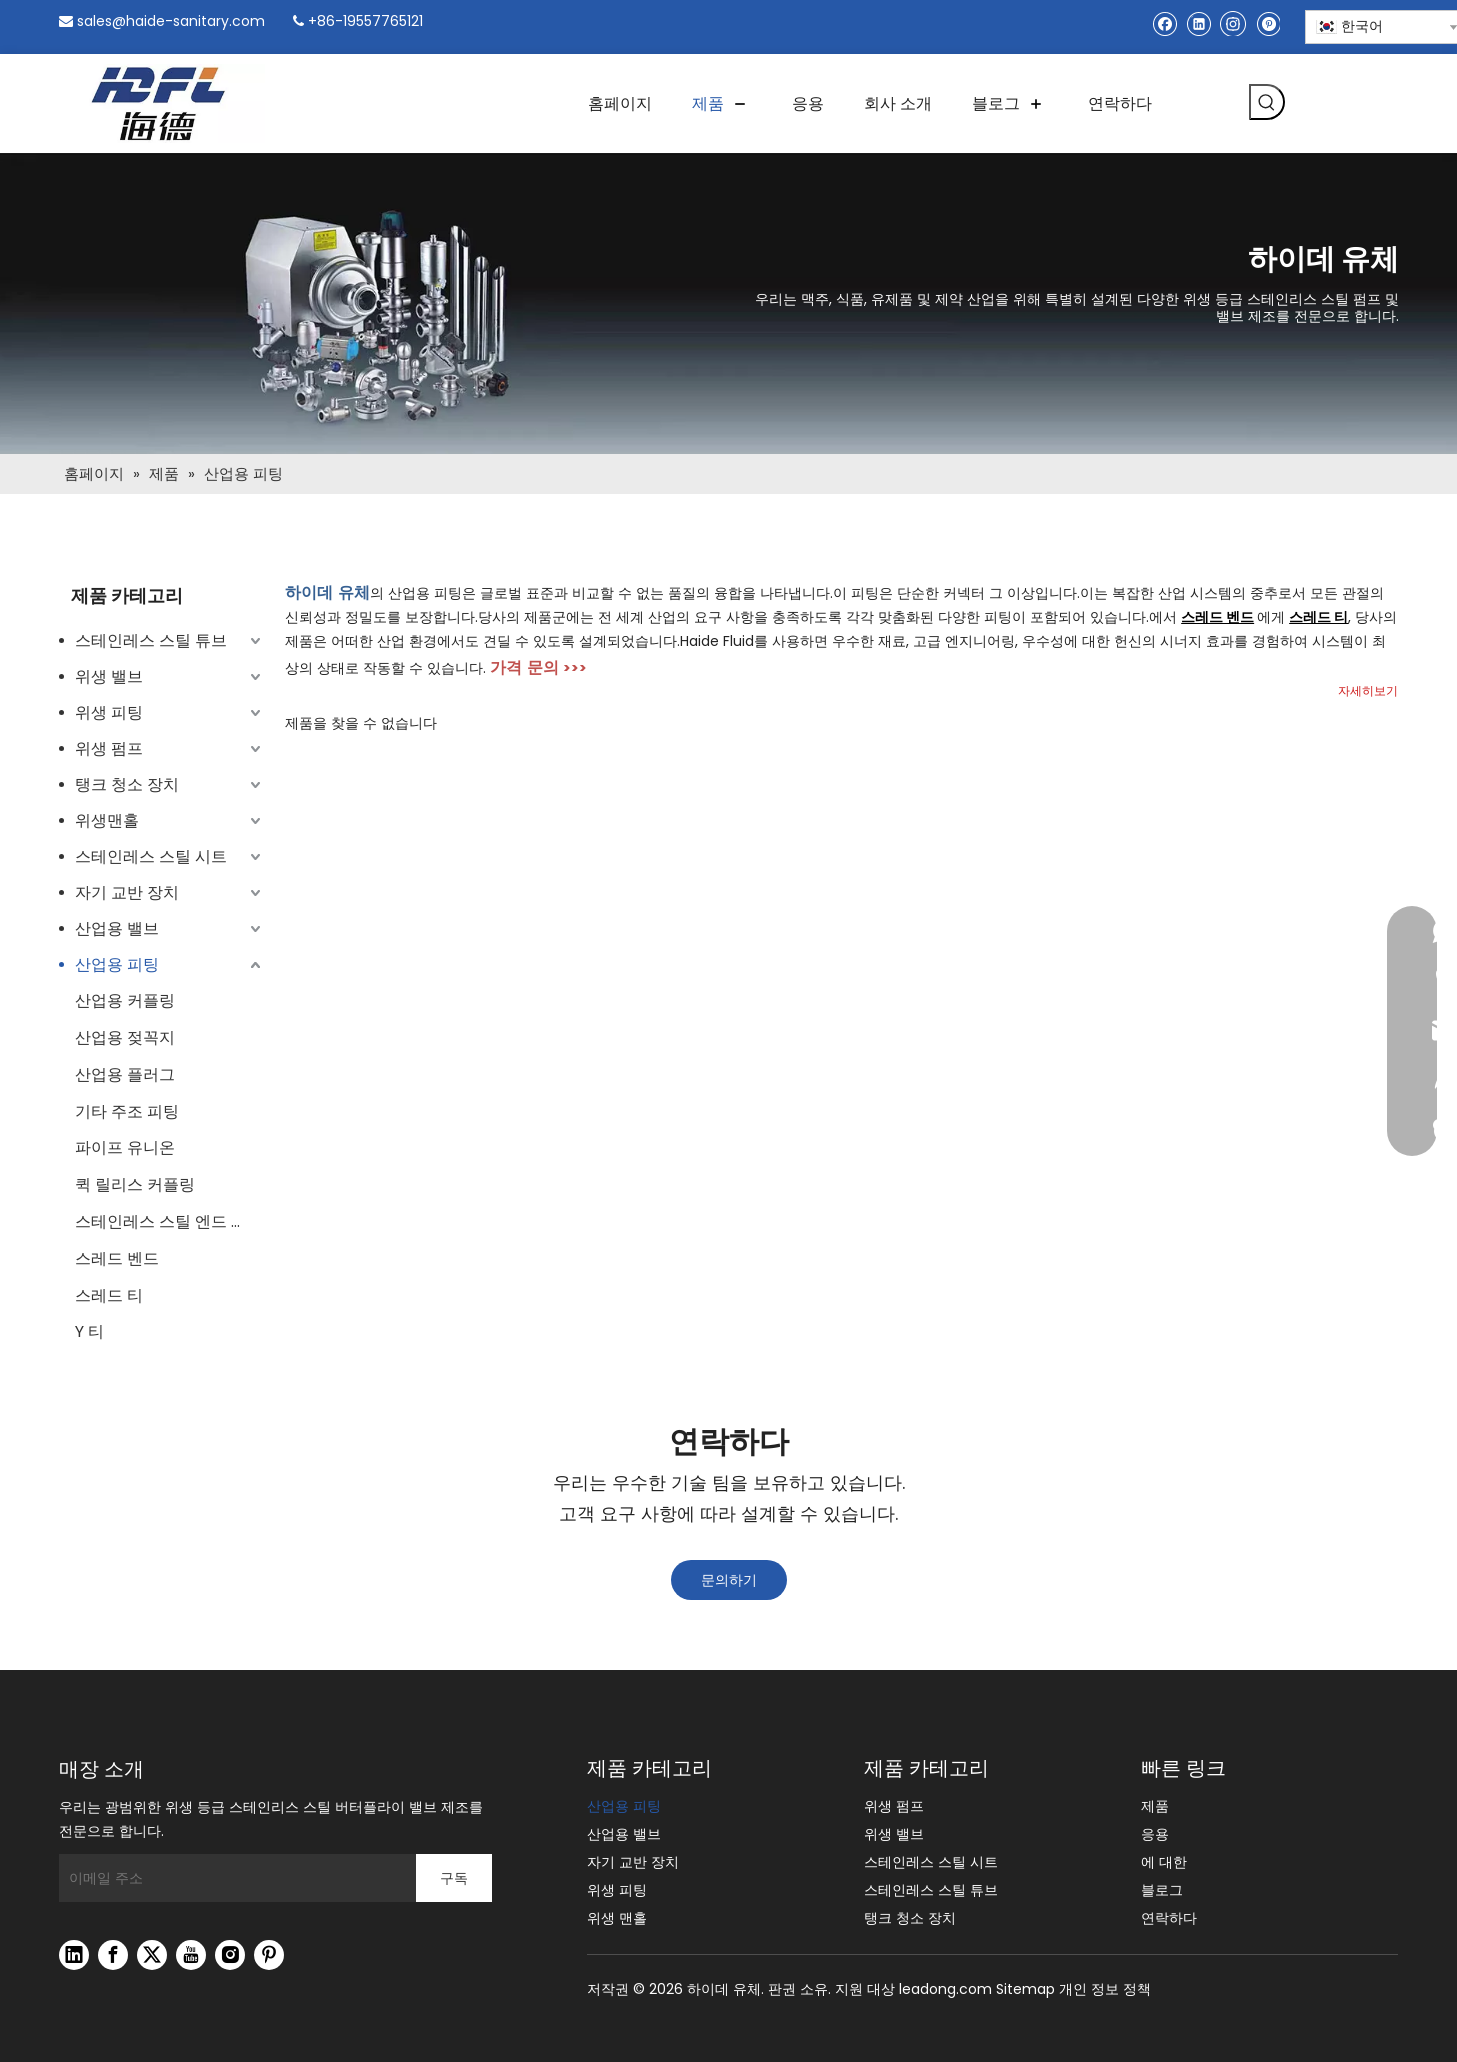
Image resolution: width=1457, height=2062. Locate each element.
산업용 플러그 (125, 1074)
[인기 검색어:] (1267, 102)
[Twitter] (152, 1955)
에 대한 (1164, 1862)
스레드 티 (109, 1295)
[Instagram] (1233, 23)
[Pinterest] (1267, 23)
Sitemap (1025, 1989)
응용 (1155, 1834)
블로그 (1162, 1890)
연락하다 (1169, 1918)
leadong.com (945, 1989)
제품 (1155, 1806)
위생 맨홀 (617, 1918)
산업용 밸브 (117, 928)
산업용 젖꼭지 (125, 1037)
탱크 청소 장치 (127, 784)
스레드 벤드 (117, 1258)
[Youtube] (191, 1955)
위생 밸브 (109, 676)
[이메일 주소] (232, 1878)
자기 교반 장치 (127, 892)
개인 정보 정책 (1105, 1989)
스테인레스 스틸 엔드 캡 (161, 1221)
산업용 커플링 (125, 1000)
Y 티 (89, 1331)
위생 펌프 (109, 748)
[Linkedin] (1198, 23)
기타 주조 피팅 (127, 1111)
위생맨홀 (107, 820)
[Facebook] (1164, 23)
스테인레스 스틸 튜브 (151, 640)
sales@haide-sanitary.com (171, 21)
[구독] (454, 1878)
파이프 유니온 (125, 1147)
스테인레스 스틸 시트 (151, 856)
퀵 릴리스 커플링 (135, 1184)
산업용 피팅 (117, 964)
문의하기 (729, 1580)
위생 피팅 (109, 712)
